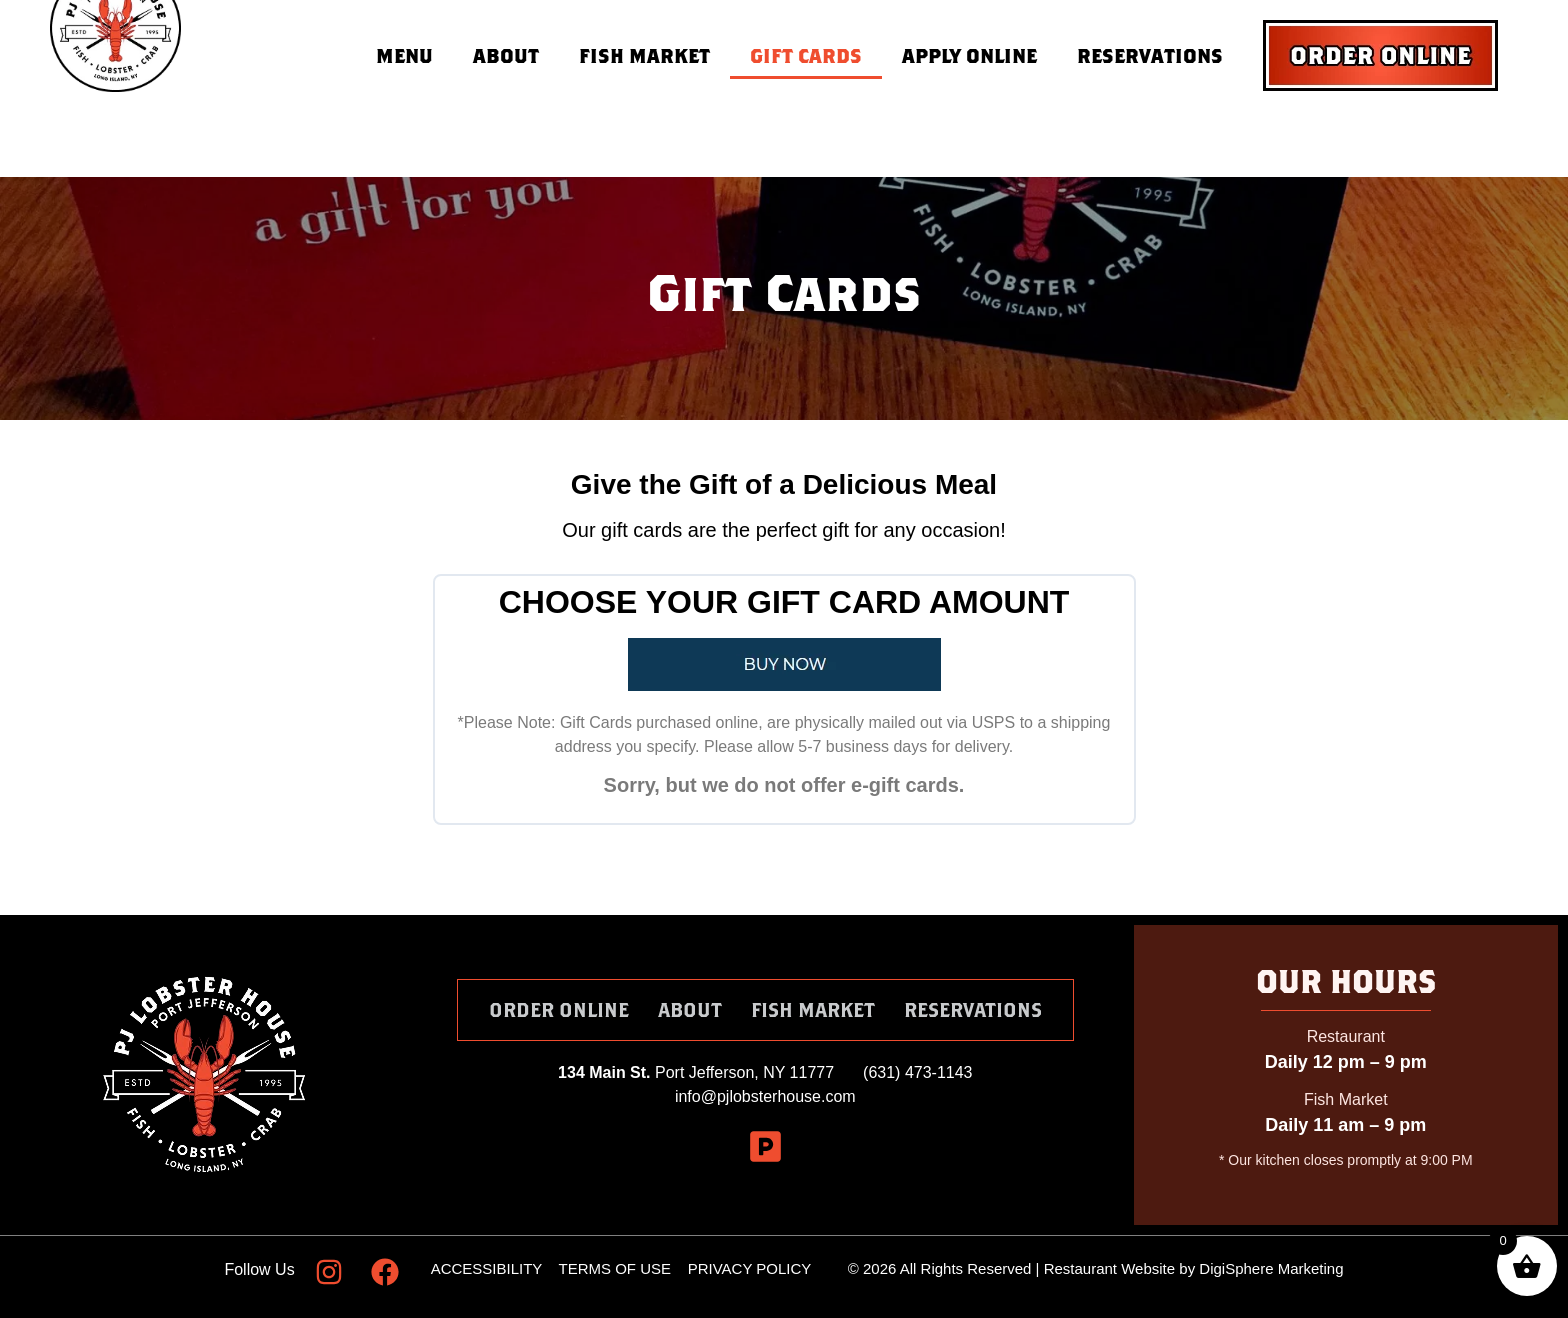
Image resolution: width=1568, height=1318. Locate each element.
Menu (404, 55)
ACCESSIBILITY (486, 1268)
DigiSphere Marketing (1271, 1268)
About (506, 55)
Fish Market (644, 55)
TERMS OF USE (617, 1268)
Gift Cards (806, 55)
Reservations (1150, 55)
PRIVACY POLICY (749, 1268)
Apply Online (969, 55)
